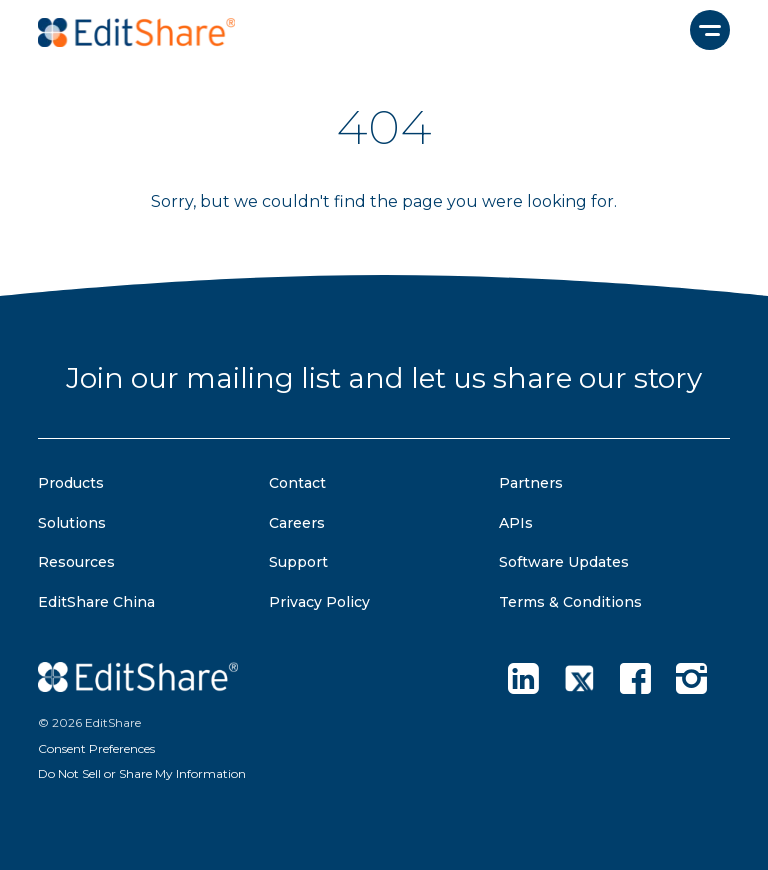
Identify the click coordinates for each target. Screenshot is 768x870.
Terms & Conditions (570, 602)
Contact (297, 483)
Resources (76, 562)
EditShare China (96, 602)
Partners (531, 483)
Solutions (72, 523)
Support (298, 562)
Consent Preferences (96, 748)
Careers (297, 523)
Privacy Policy (319, 602)
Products (71, 483)
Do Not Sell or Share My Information (142, 773)
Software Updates (564, 562)
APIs (516, 523)
